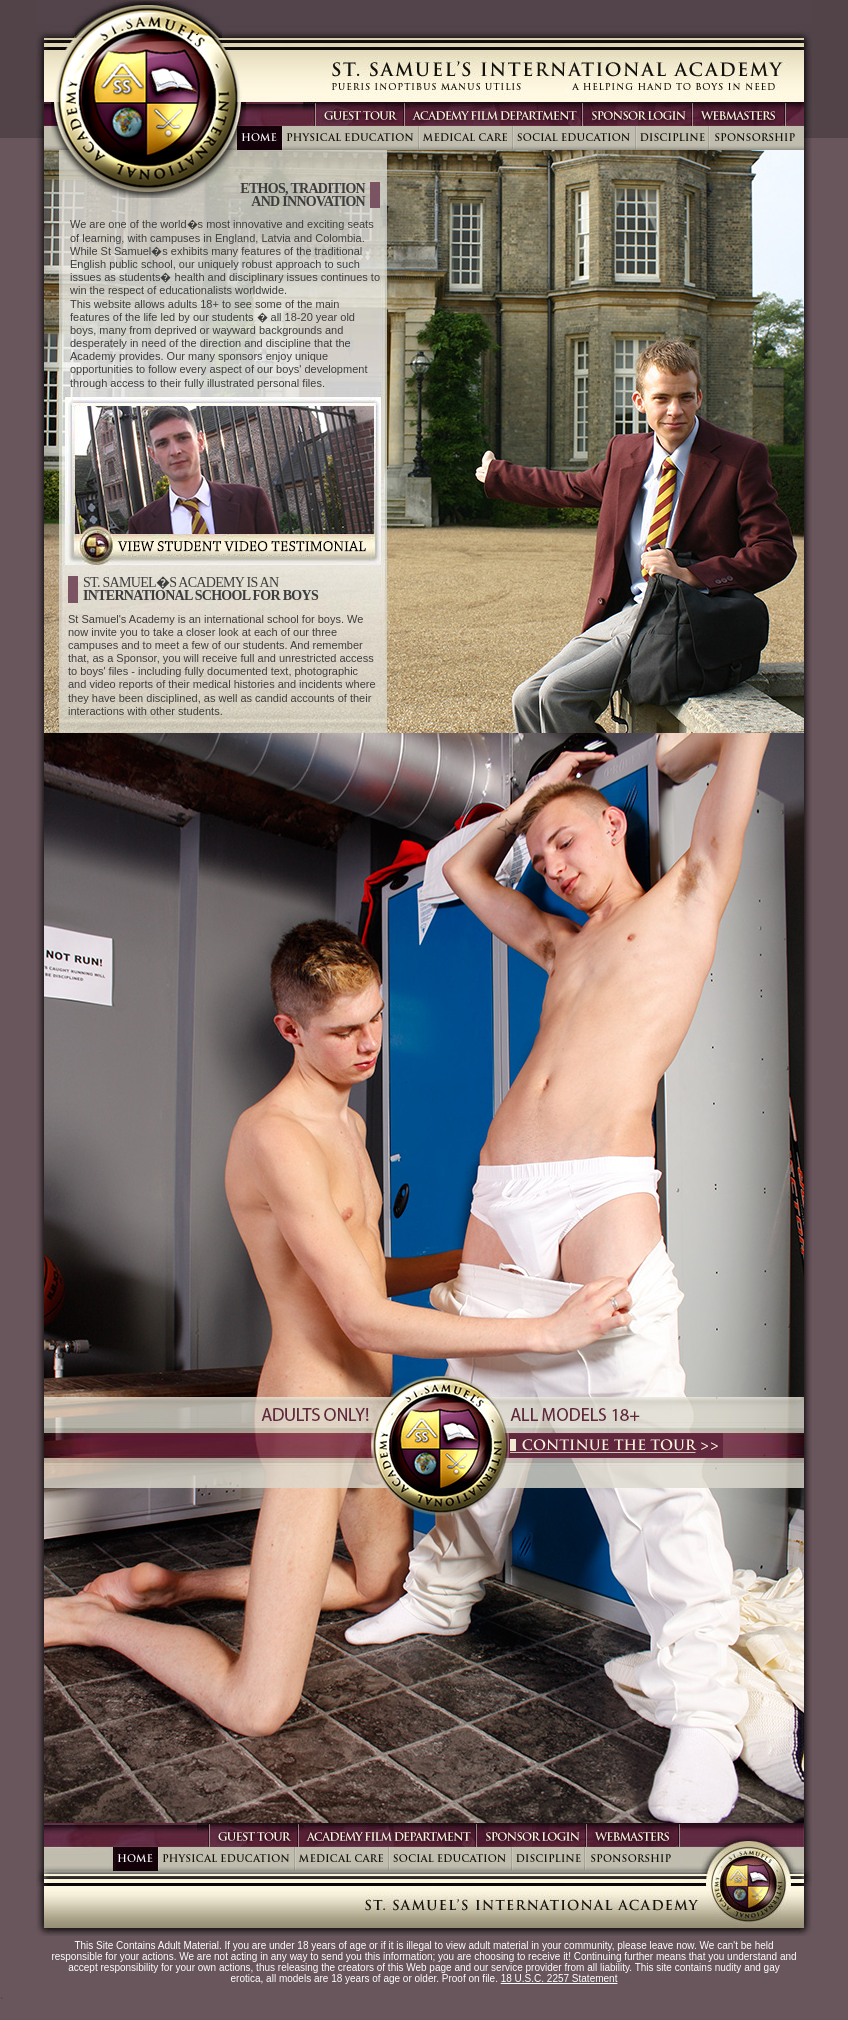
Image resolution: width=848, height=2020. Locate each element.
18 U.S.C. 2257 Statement (559, 1978)
